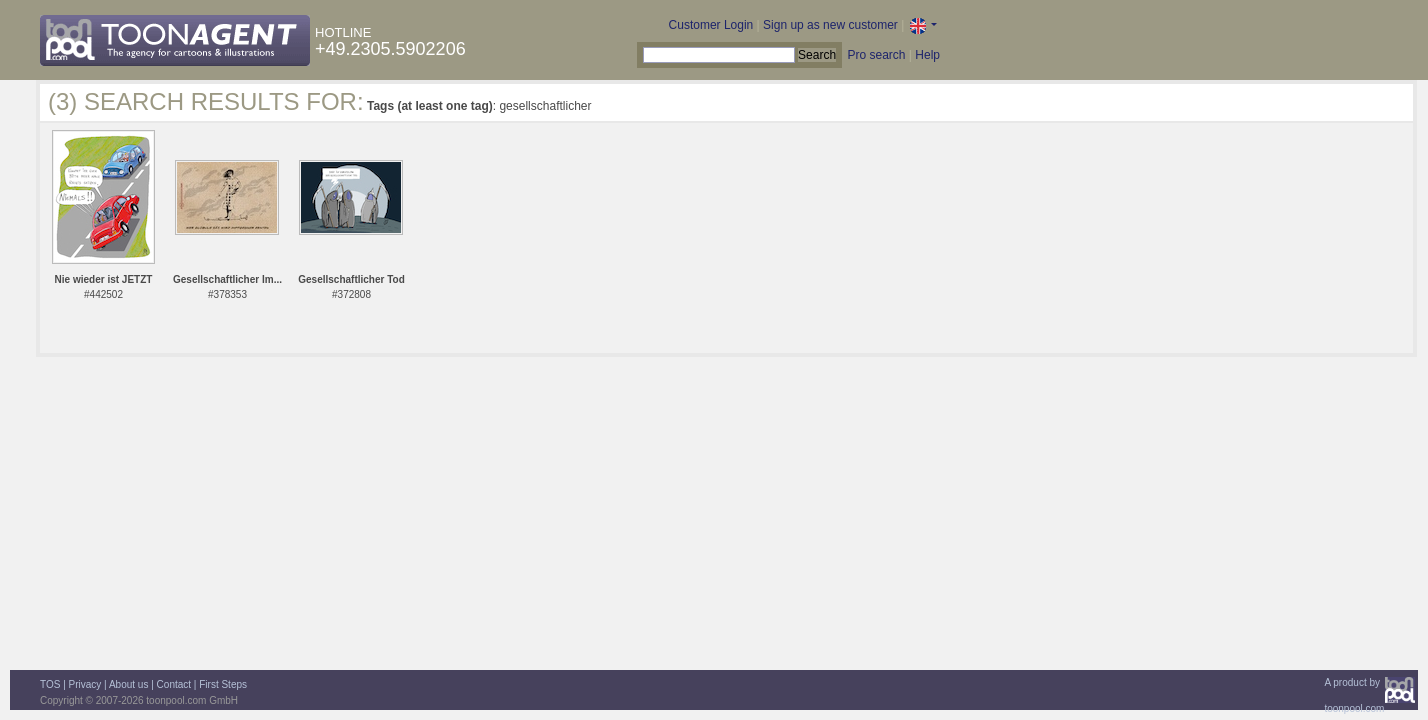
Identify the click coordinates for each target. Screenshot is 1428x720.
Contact (174, 684)
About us (128, 684)
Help (927, 55)
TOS (50, 684)
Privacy (85, 684)
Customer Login (711, 25)
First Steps (223, 684)
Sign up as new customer (830, 25)
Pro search (876, 55)
